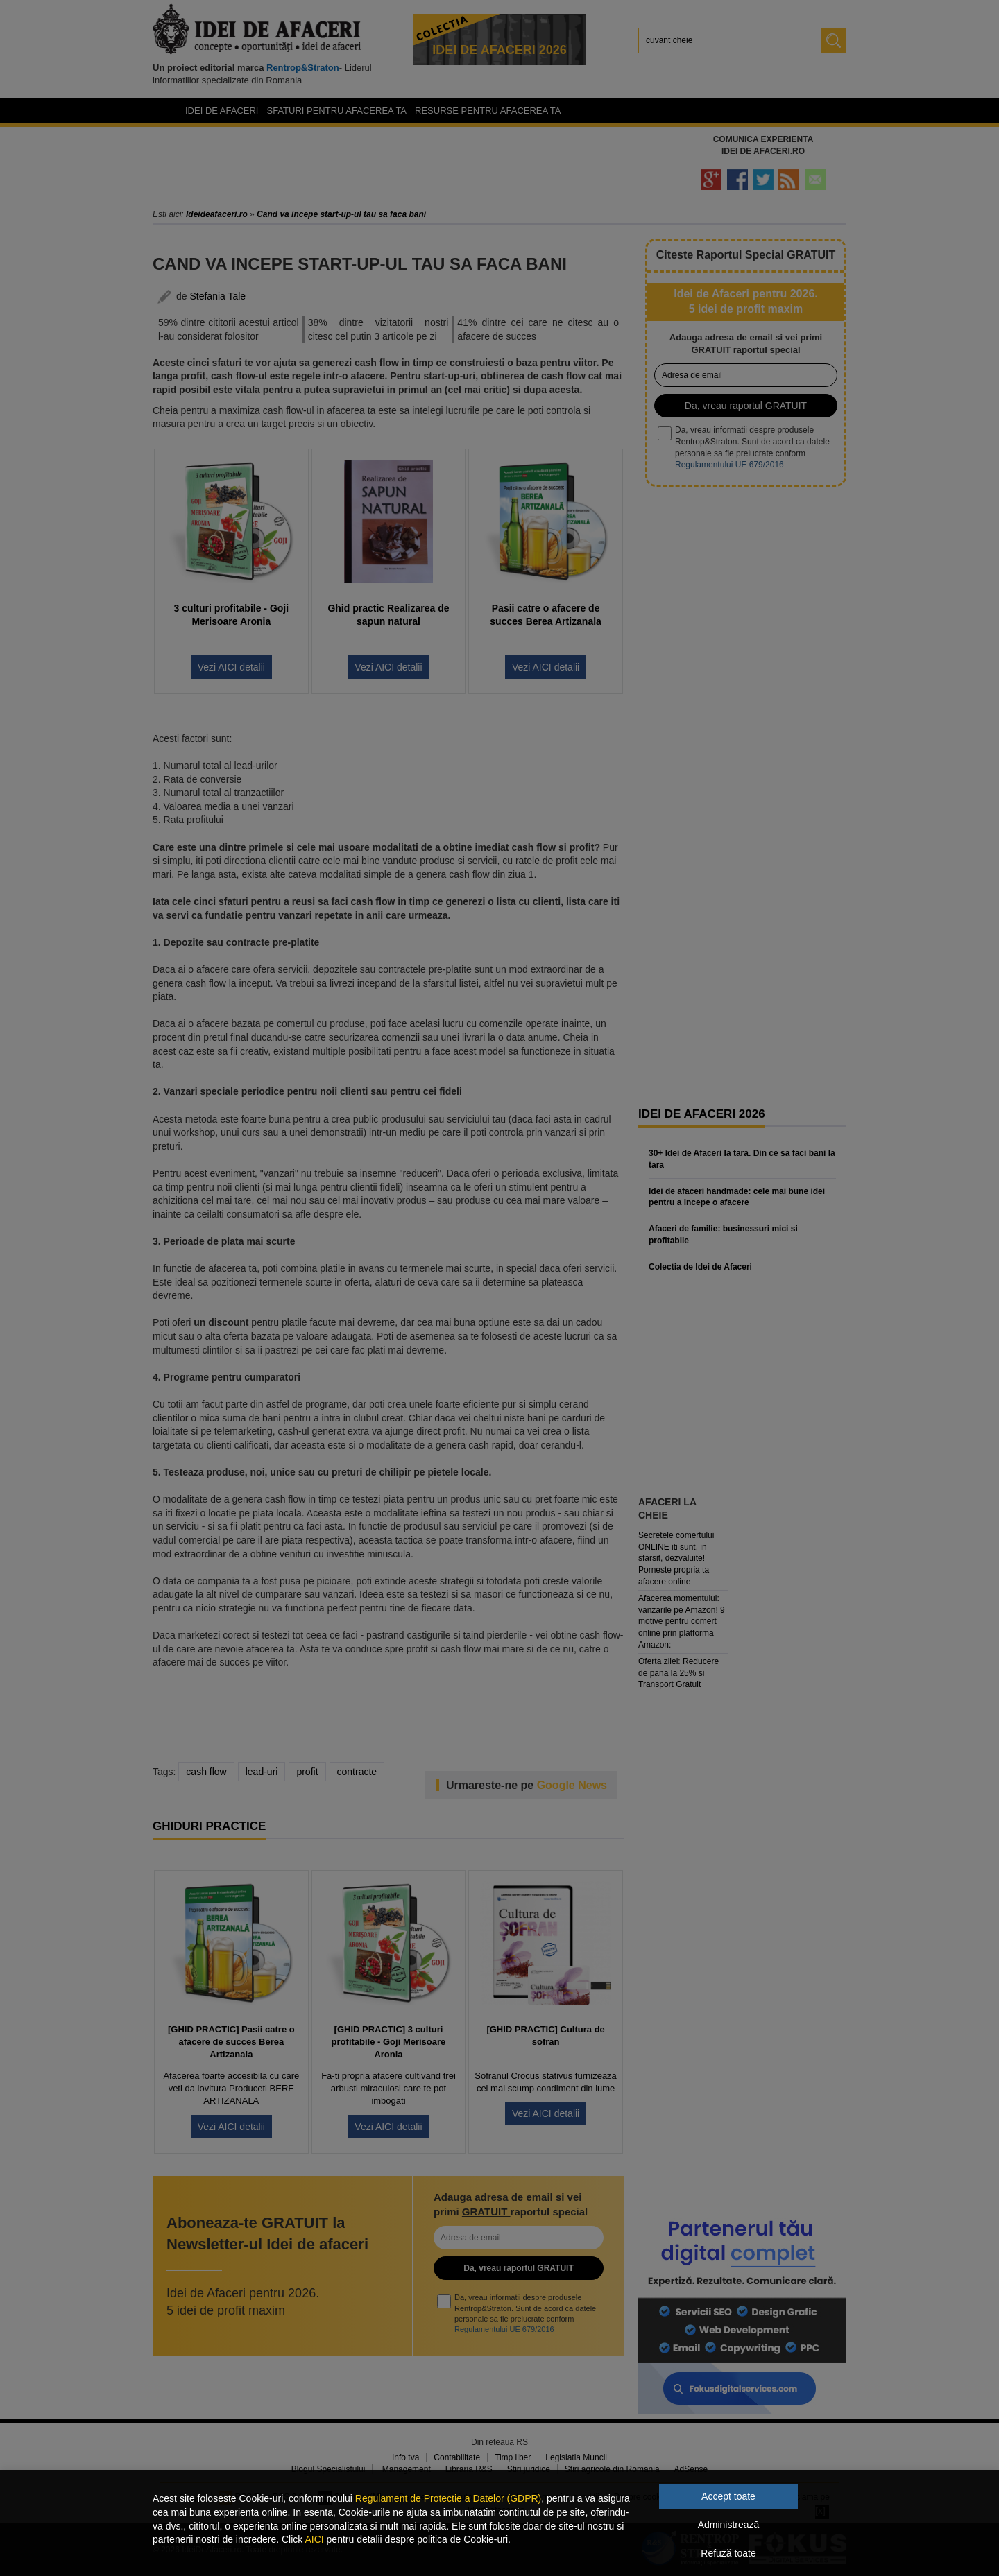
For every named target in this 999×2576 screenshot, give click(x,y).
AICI (314, 2539)
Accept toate (728, 2496)
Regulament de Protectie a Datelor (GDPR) (448, 2498)
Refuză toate (728, 2553)
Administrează (729, 2524)
